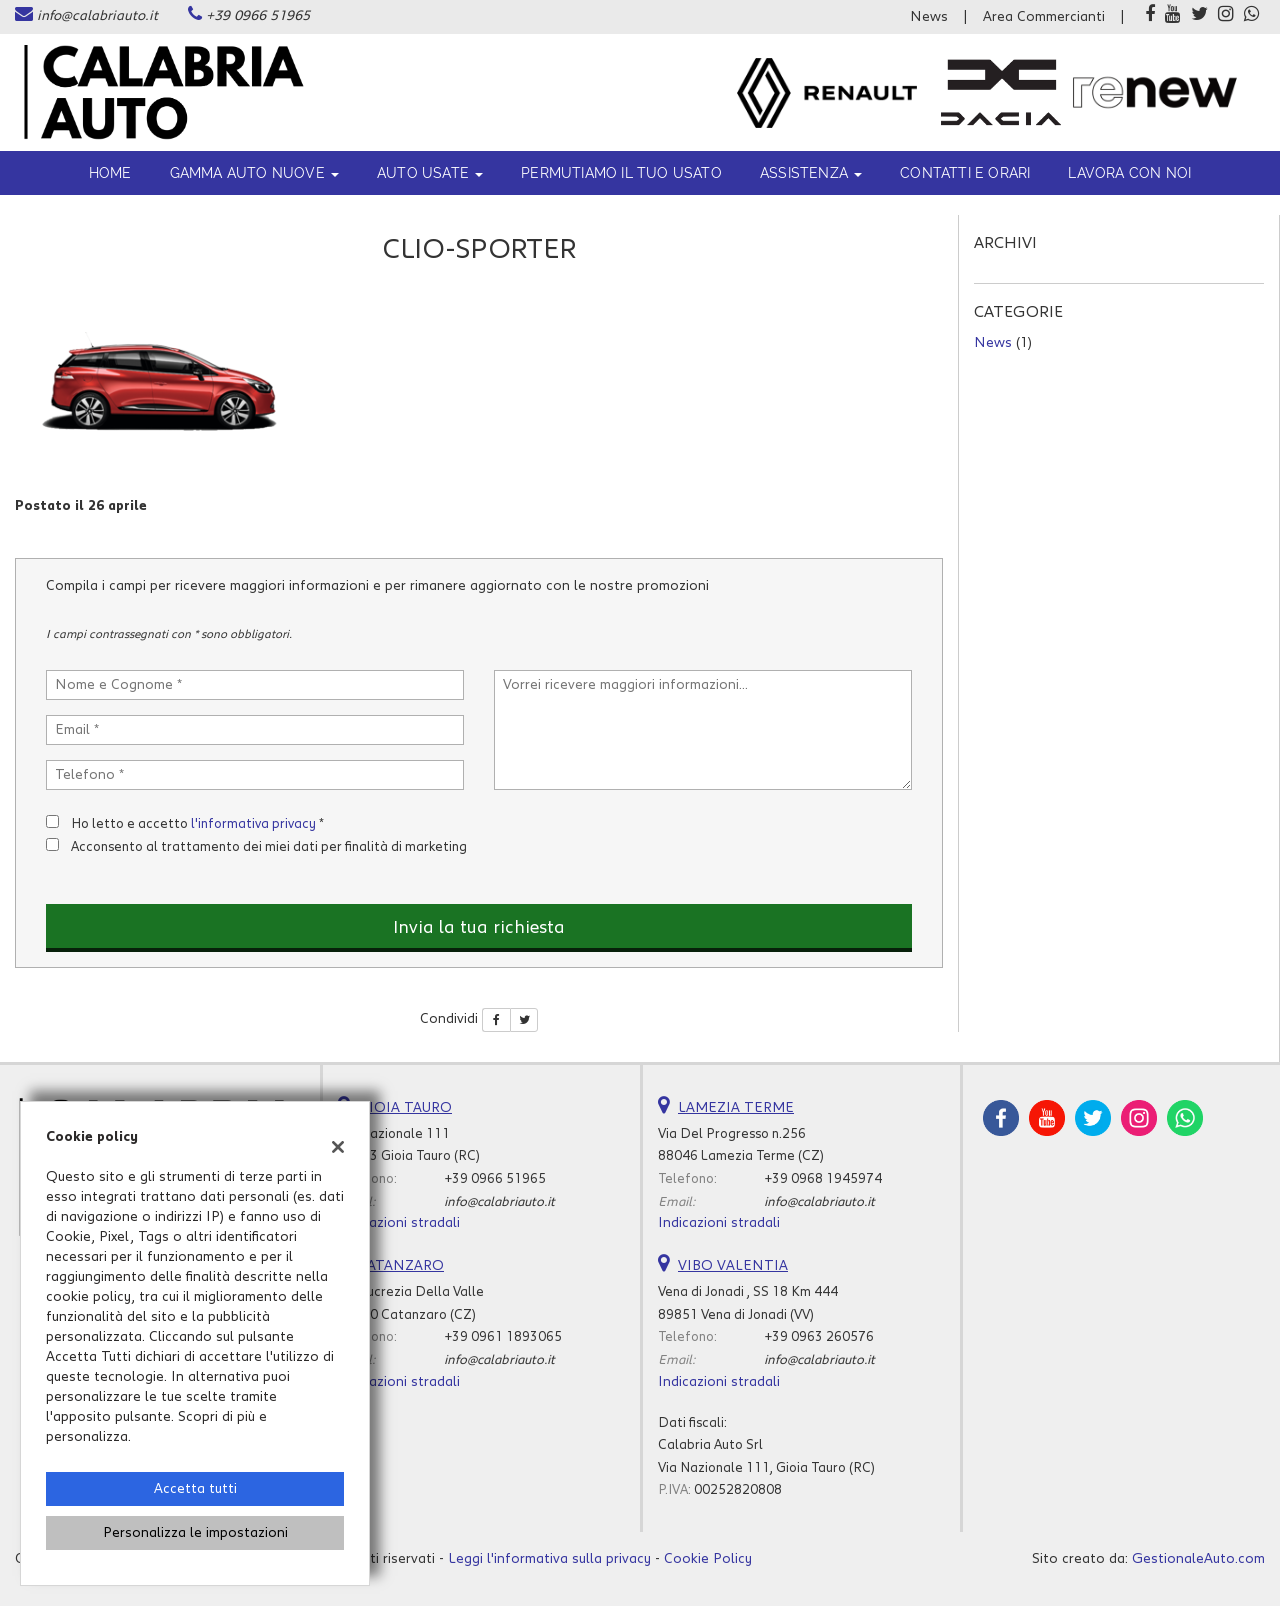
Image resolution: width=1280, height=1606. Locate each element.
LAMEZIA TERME (736, 1108)
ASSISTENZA (811, 173)
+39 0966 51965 (258, 16)
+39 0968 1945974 (823, 1179)
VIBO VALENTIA (733, 1266)
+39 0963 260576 (819, 1337)
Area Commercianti (1044, 17)
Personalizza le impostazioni (195, 1533)
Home (110, 173)
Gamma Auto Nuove (254, 173)
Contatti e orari (965, 173)
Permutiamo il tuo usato (621, 173)
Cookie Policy (708, 1559)
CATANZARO (401, 1266)
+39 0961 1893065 (503, 1337)
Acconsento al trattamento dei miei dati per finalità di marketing (269, 847)
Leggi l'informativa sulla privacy (549, 1559)
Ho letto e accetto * (197, 824)
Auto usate (430, 173)
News (929, 17)
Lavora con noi (1129, 173)
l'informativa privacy (253, 824)
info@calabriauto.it (97, 16)
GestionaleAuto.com (1198, 1559)
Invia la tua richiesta (479, 928)
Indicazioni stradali (399, 1223)
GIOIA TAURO (405, 1108)
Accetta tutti (195, 1489)
